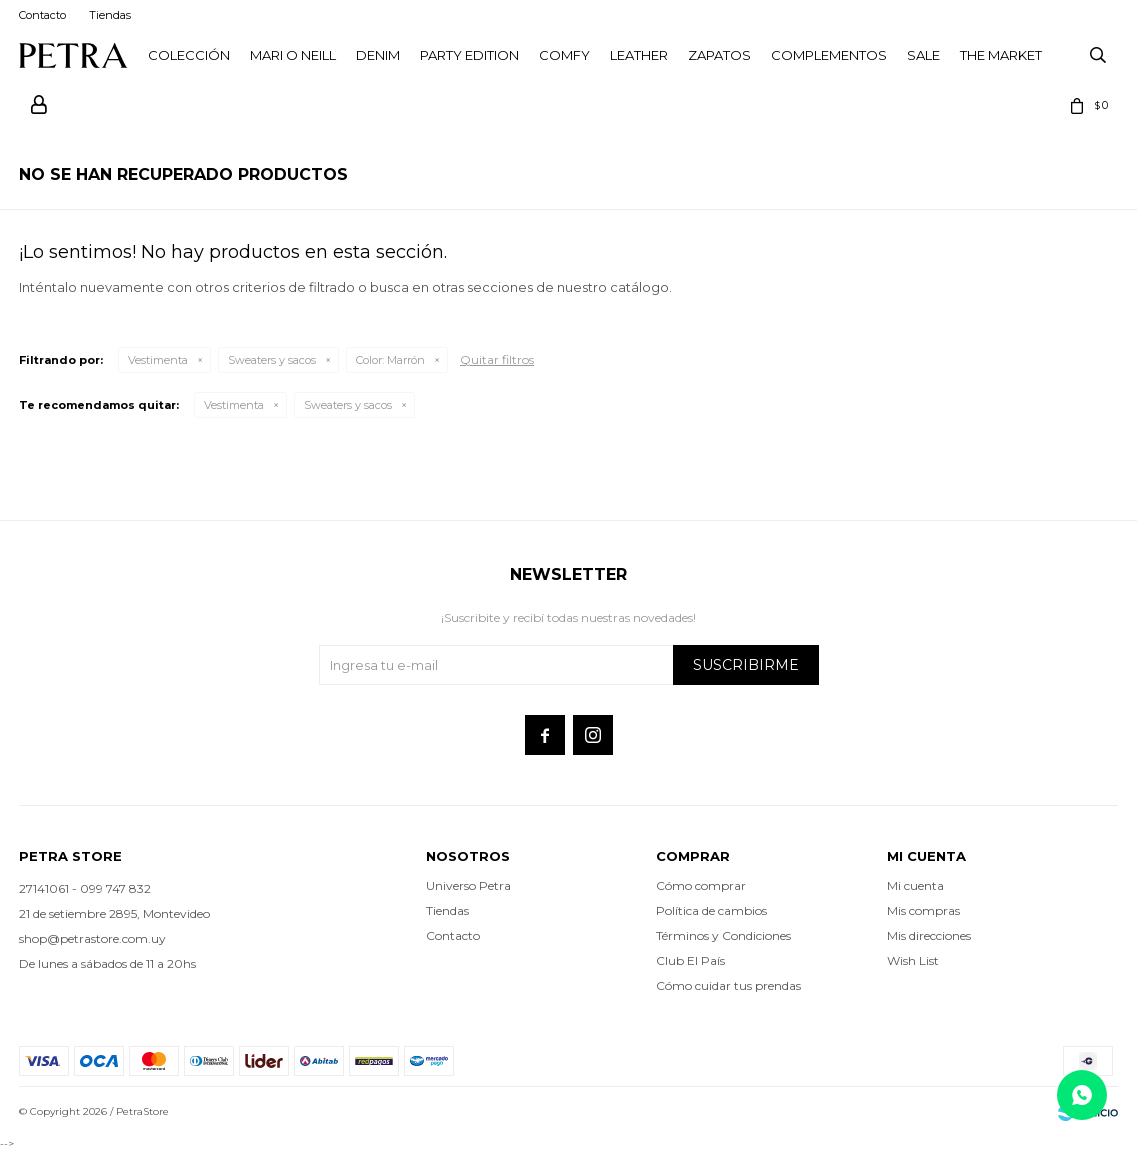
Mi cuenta (915, 885)
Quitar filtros (497, 359)
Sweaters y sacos (272, 360)
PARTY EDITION (469, 55)
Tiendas (110, 15)
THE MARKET (1001, 55)
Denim (378, 55)
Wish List (913, 960)
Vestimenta (158, 360)
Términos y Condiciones (723, 935)
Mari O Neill (293, 55)
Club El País (690, 960)
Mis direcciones (929, 935)
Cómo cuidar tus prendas (728, 985)
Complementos (829, 55)
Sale (923, 55)
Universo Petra (468, 885)
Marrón (390, 360)
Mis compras (923, 910)
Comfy (564, 55)
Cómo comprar (701, 885)
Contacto (42, 15)
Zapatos (719, 55)
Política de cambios (711, 910)
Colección (189, 55)
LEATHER (639, 55)
